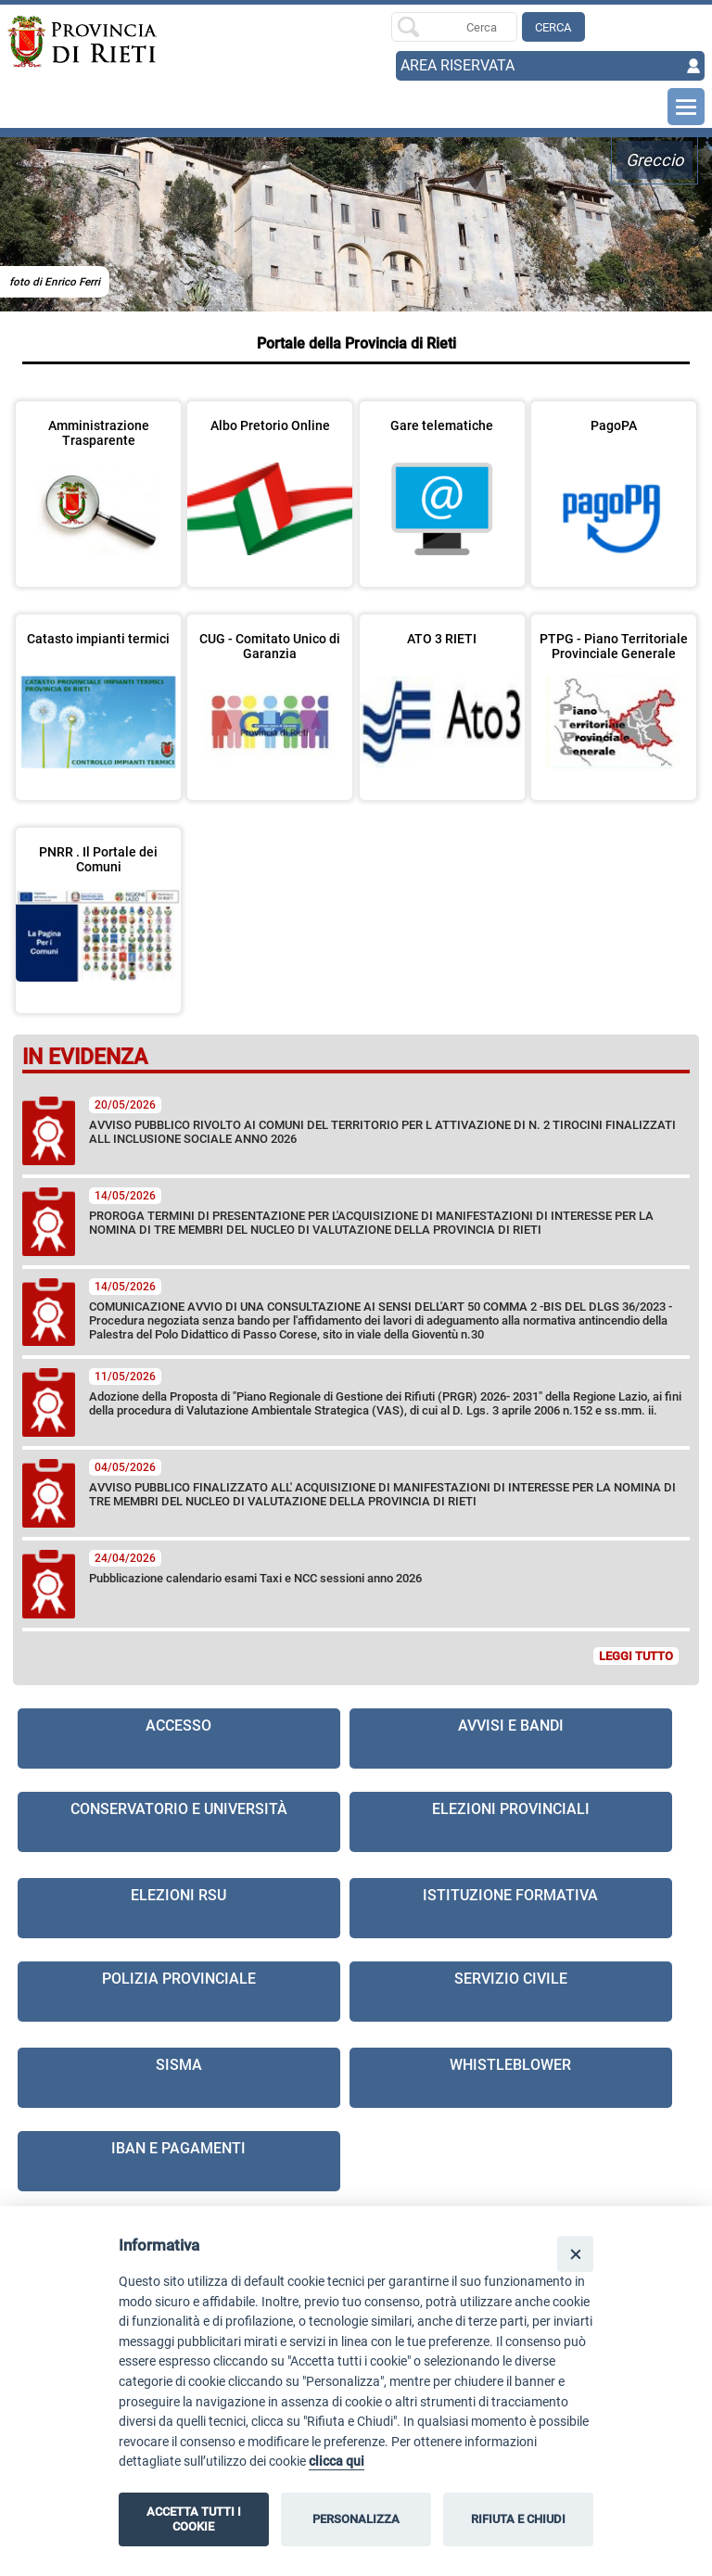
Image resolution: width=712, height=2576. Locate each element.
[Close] (575, 2254)
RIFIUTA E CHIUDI (518, 2519)
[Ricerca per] (454, 27)
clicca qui (336, 2461)
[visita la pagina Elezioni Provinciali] (511, 1822)
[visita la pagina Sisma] (179, 2078)
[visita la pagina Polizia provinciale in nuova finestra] (179, 1991)
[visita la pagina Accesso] (179, 1738)
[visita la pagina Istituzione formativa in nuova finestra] (511, 1908)
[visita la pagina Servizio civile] (511, 1991)
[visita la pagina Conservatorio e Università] (179, 1822)
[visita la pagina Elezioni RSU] (179, 1908)
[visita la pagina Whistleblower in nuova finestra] (511, 2078)
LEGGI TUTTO (636, 1656)
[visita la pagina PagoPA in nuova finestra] (613, 482)
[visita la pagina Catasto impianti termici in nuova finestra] (98, 695)
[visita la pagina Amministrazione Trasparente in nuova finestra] (98, 482)
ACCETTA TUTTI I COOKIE (193, 2519)
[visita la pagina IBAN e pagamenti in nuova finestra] (179, 2161)
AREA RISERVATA (457, 65)
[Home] (77, 42)
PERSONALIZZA (356, 2519)
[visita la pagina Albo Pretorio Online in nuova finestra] (269, 482)
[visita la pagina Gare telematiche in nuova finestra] (442, 482)
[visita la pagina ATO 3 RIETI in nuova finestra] (442, 695)
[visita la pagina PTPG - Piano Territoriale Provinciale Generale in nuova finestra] (613, 695)
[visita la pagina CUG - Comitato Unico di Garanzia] (269, 695)
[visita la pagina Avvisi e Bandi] (511, 1738)
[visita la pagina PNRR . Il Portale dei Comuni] (98, 908)
